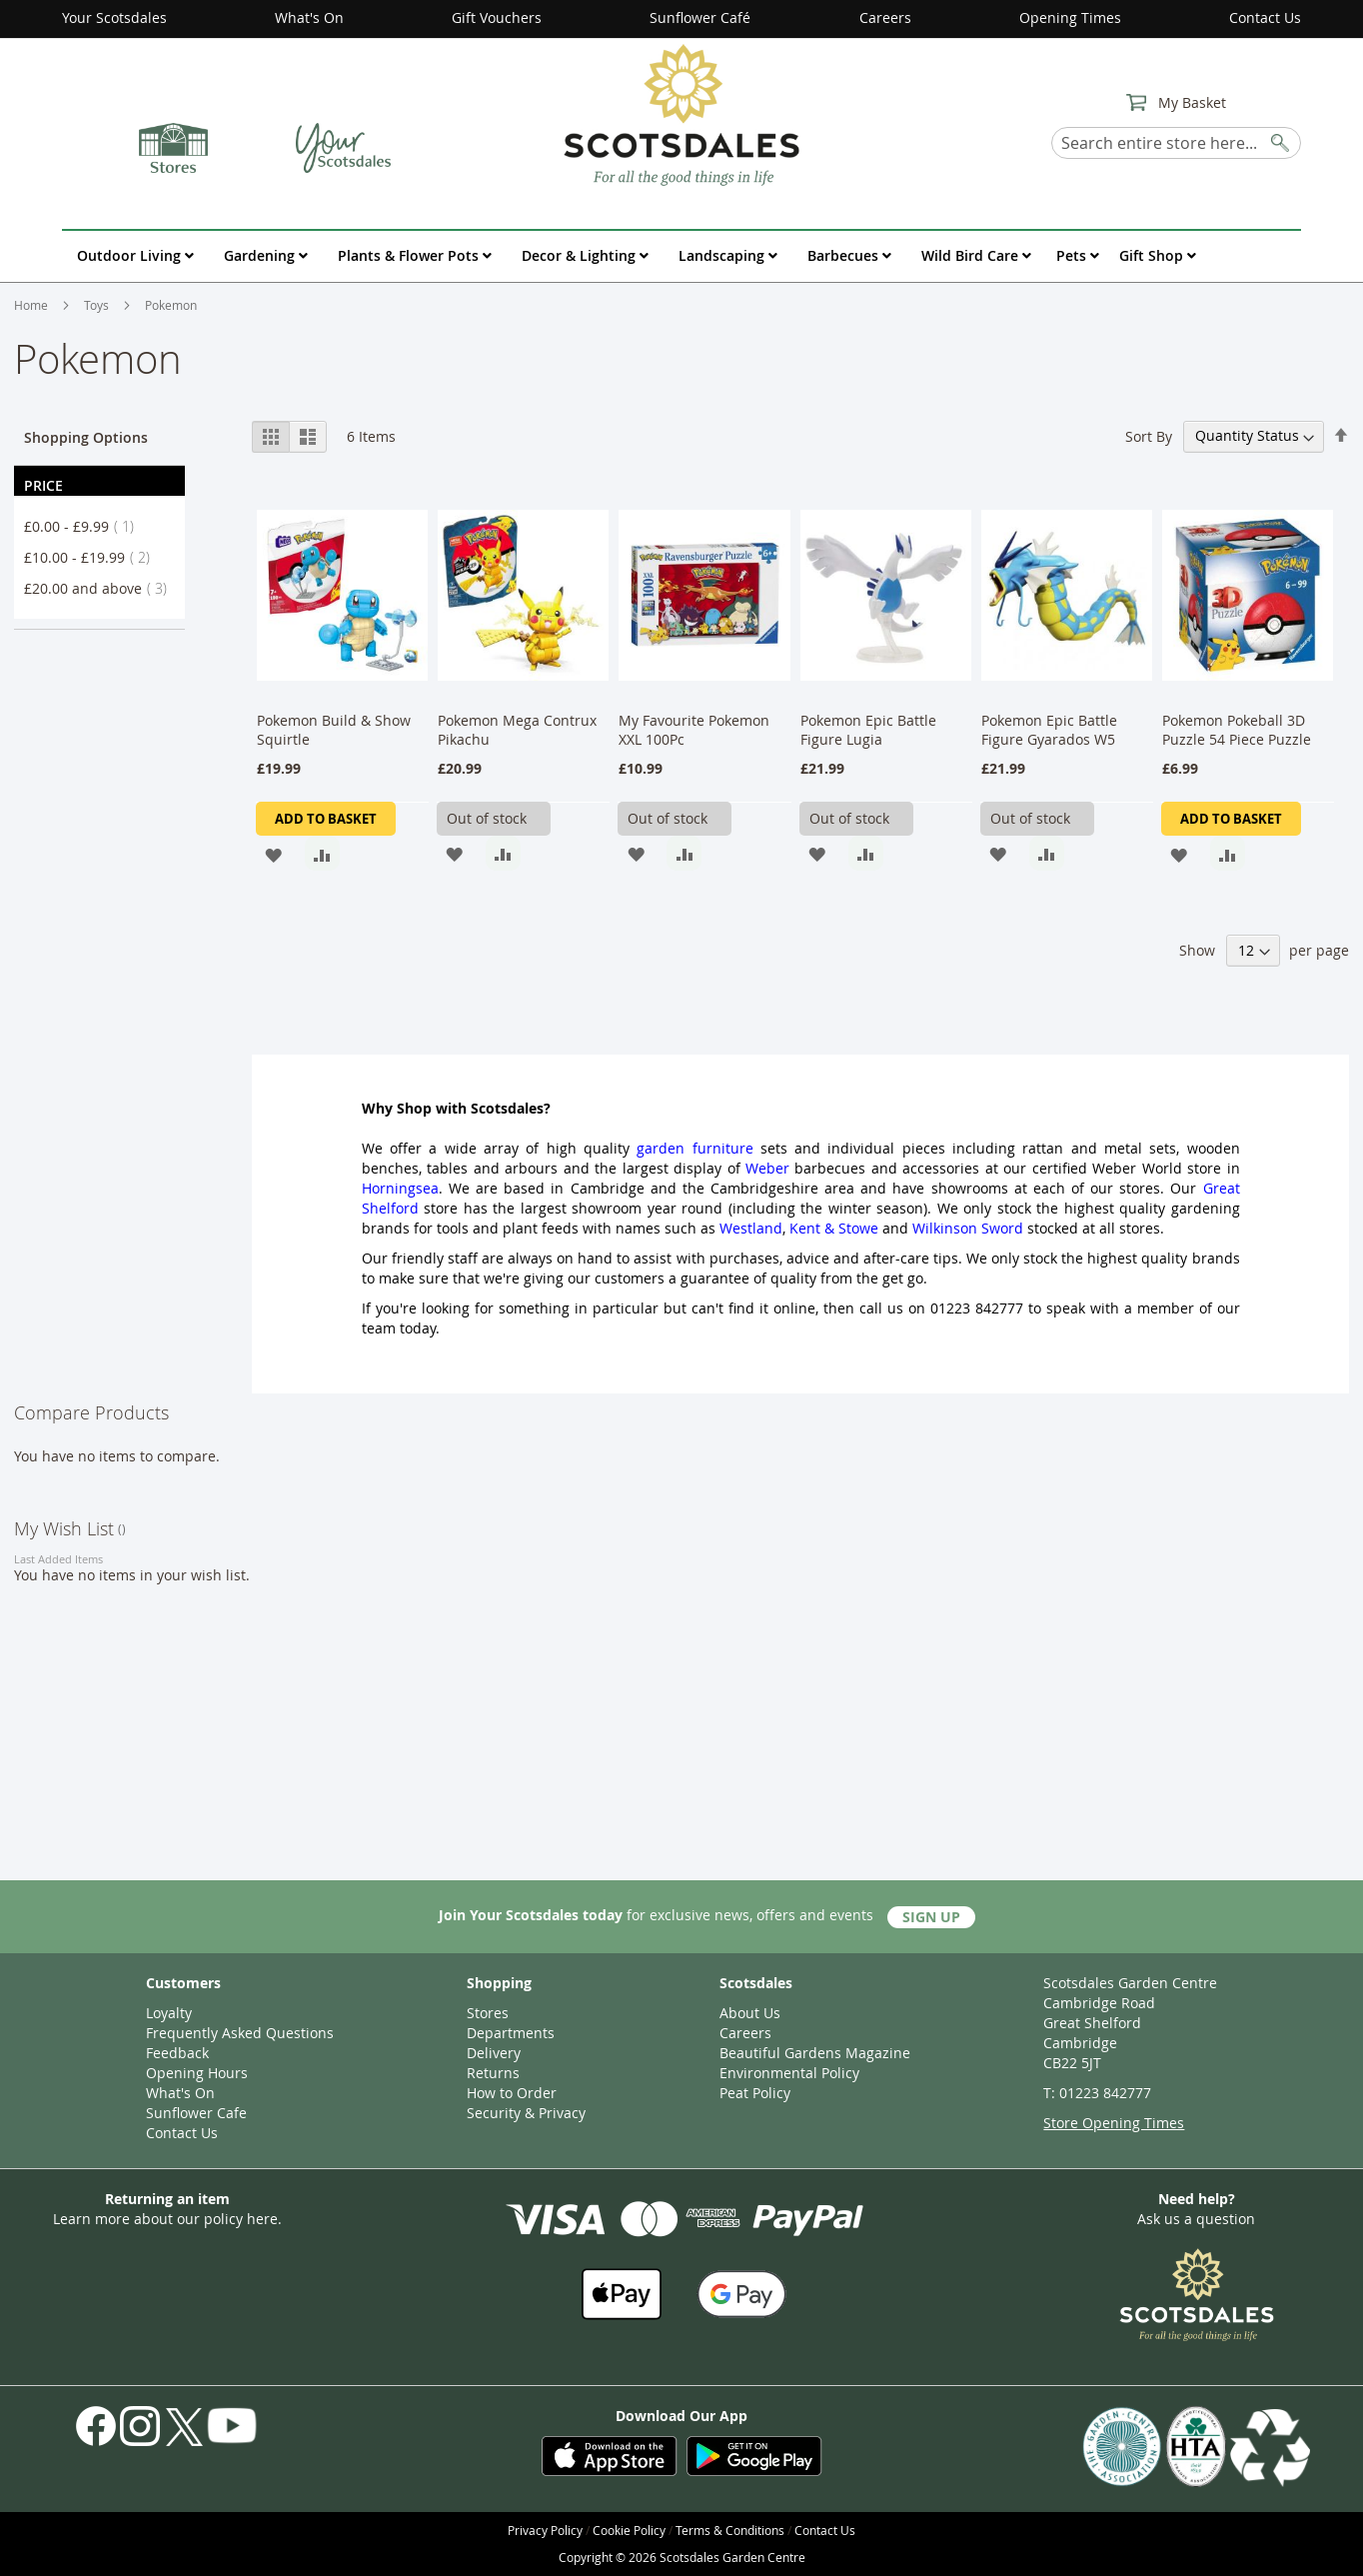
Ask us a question (1196, 2218)
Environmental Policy (789, 2072)
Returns (493, 2072)
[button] (273, 853)
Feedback (177, 2052)
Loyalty (169, 2012)
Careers (885, 17)
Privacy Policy (545, 2530)
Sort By (1148, 435)
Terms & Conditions (730, 2530)
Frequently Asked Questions (240, 2032)
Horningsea (400, 1188)
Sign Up (931, 1916)
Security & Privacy (526, 2112)
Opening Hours (197, 2072)
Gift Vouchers (497, 17)
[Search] (1281, 139)
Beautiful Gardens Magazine (814, 2052)
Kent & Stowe (833, 1228)
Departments (511, 2032)
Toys (98, 305)
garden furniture (694, 1148)
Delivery (494, 2052)
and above (101, 588)
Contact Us (1265, 17)
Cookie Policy (629, 2530)
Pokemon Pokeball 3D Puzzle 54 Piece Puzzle (1236, 730)
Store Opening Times (1113, 2122)
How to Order (512, 2092)
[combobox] (1176, 143)
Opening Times (1070, 17)
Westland (750, 1228)
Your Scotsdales (114, 17)
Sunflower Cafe (196, 2112)
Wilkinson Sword (967, 1228)
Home (32, 305)
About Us (749, 2012)
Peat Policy (754, 2092)
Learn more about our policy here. (167, 2218)
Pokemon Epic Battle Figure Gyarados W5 (1049, 730)
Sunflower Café (700, 17)
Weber (767, 1168)
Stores (488, 2012)
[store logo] (681, 114)
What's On (309, 17)
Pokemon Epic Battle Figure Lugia (868, 730)
